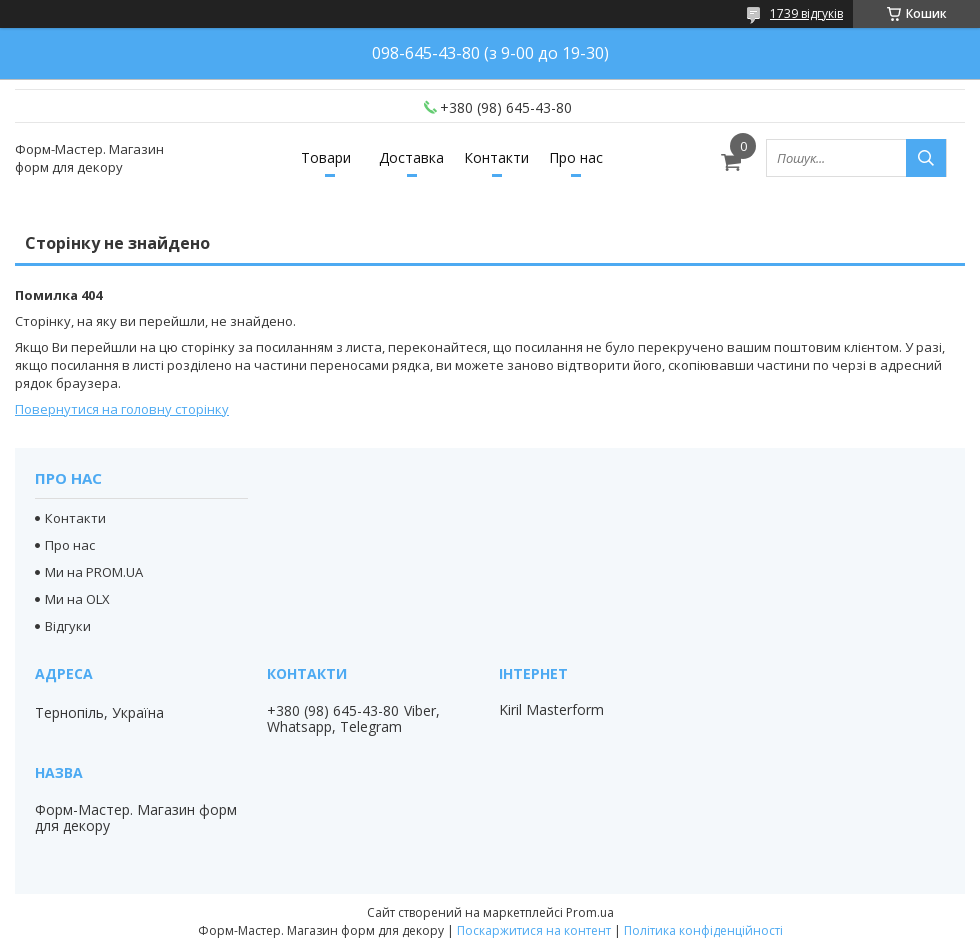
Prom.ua (590, 912)
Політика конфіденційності (703, 930)
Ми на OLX (77, 599)
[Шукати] (926, 158)
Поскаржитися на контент (534, 930)
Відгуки (68, 626)
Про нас (576, 157)
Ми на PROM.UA (94, 572)
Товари (326, 157)
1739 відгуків (806, 13)
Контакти (496, 157)
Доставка (411, 157)
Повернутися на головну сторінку (122, 409)
